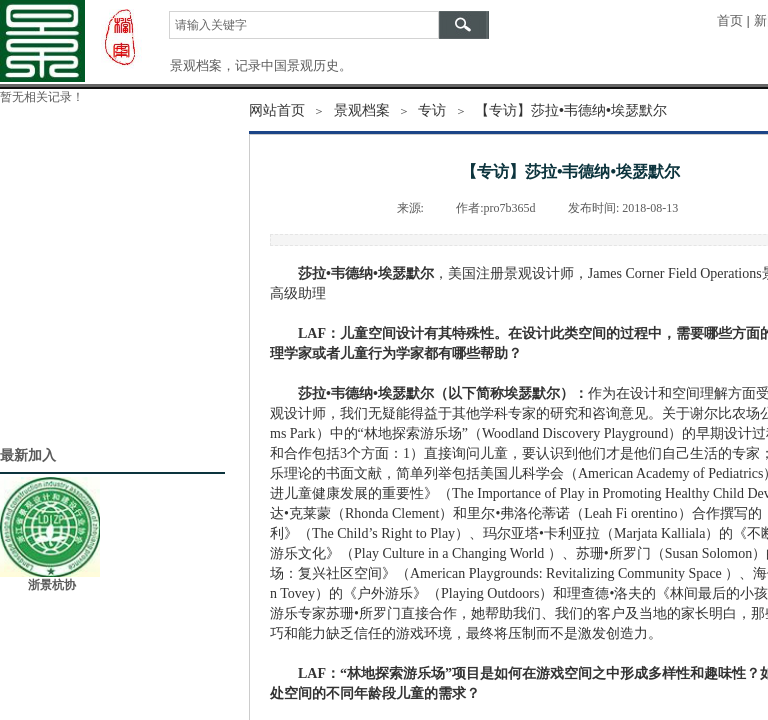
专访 (432, 110)
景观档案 (362, 110)
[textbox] (304, 25)
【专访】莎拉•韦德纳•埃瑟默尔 (571, 110)
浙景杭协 (52, 585)
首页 (730, 20)
